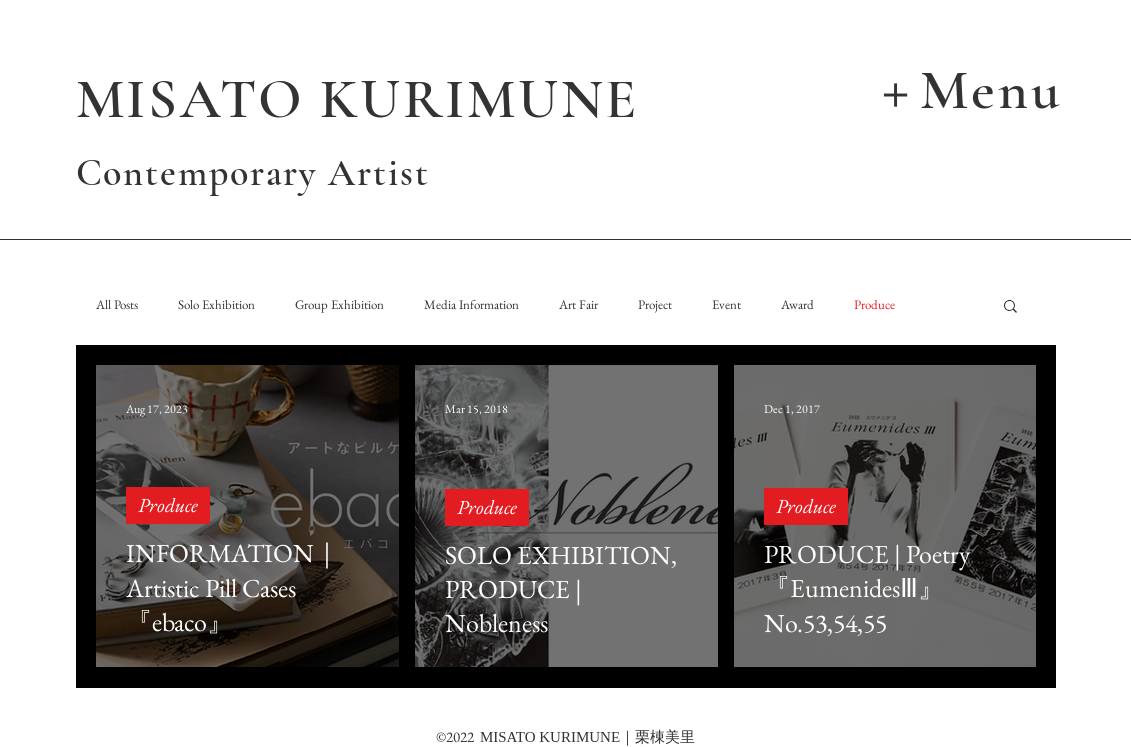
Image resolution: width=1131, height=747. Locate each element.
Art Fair (578, 305)
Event (726, 305)
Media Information (471, 305)
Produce (874, 305)
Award (797, 305)
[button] (968, 88)
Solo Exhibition (216, 305)
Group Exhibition (339, 305)
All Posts (117, 305)
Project (655, 305)
